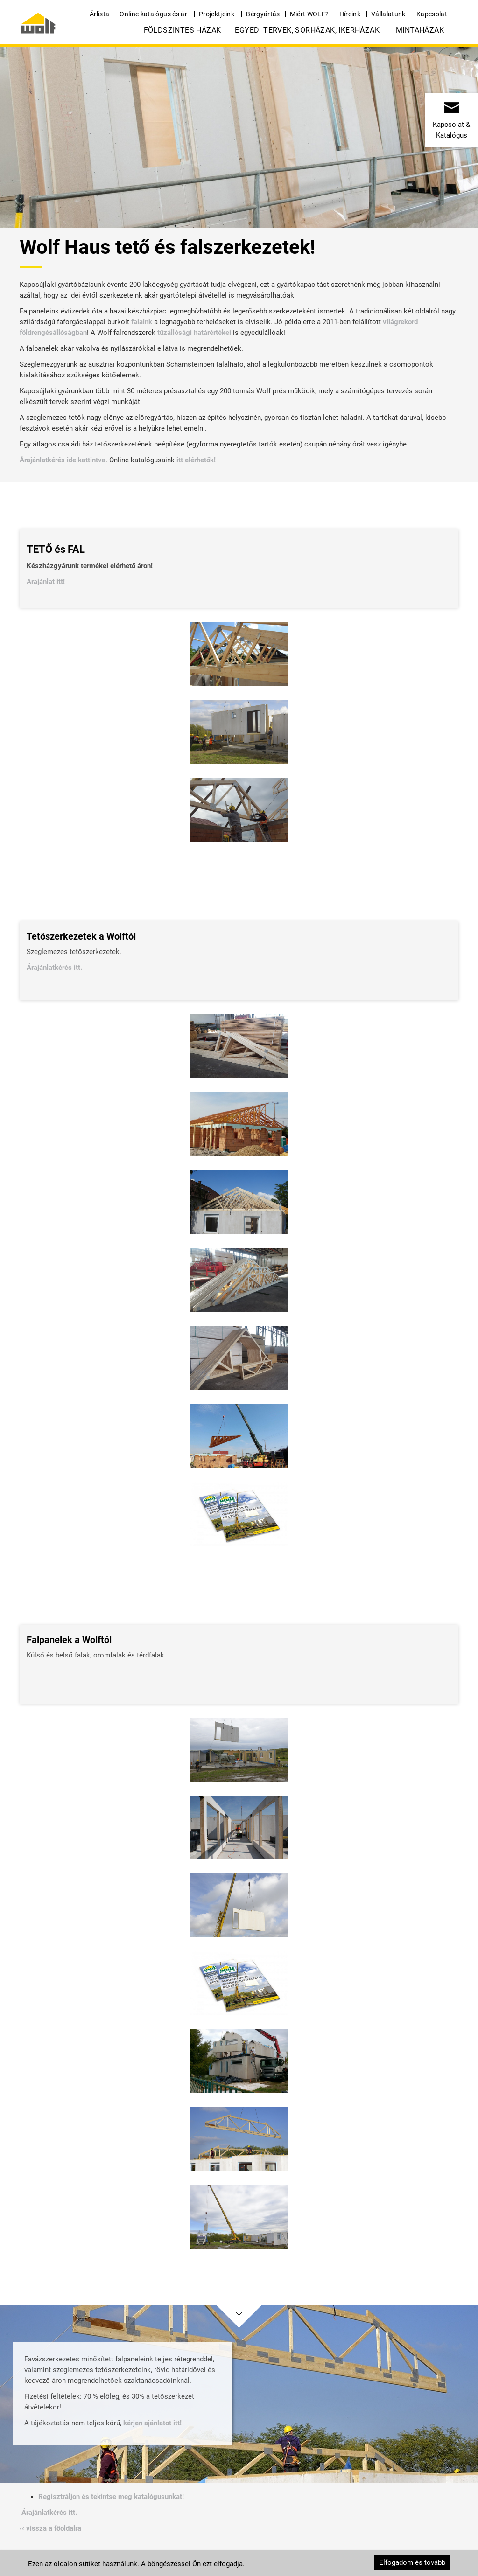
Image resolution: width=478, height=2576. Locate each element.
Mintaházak (420, 30)
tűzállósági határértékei (194, 332)
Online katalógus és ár (153, 14)
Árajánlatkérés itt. (55, 967)
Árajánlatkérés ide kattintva (62, 460)
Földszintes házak (182, 30)
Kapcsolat (431, 14)
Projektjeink (216, 14)
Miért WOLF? (309, 14)
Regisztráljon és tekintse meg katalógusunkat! (111, 2496)
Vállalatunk (388, 14)
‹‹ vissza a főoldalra (50, 2528)
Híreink (349, 14)
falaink (141, 322)
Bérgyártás (263, 14)
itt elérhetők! (196, 460)
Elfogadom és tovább (412, 2562)
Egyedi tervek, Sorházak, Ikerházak (307, 30)
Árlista (99, 14)
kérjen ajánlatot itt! (152, 2423)
